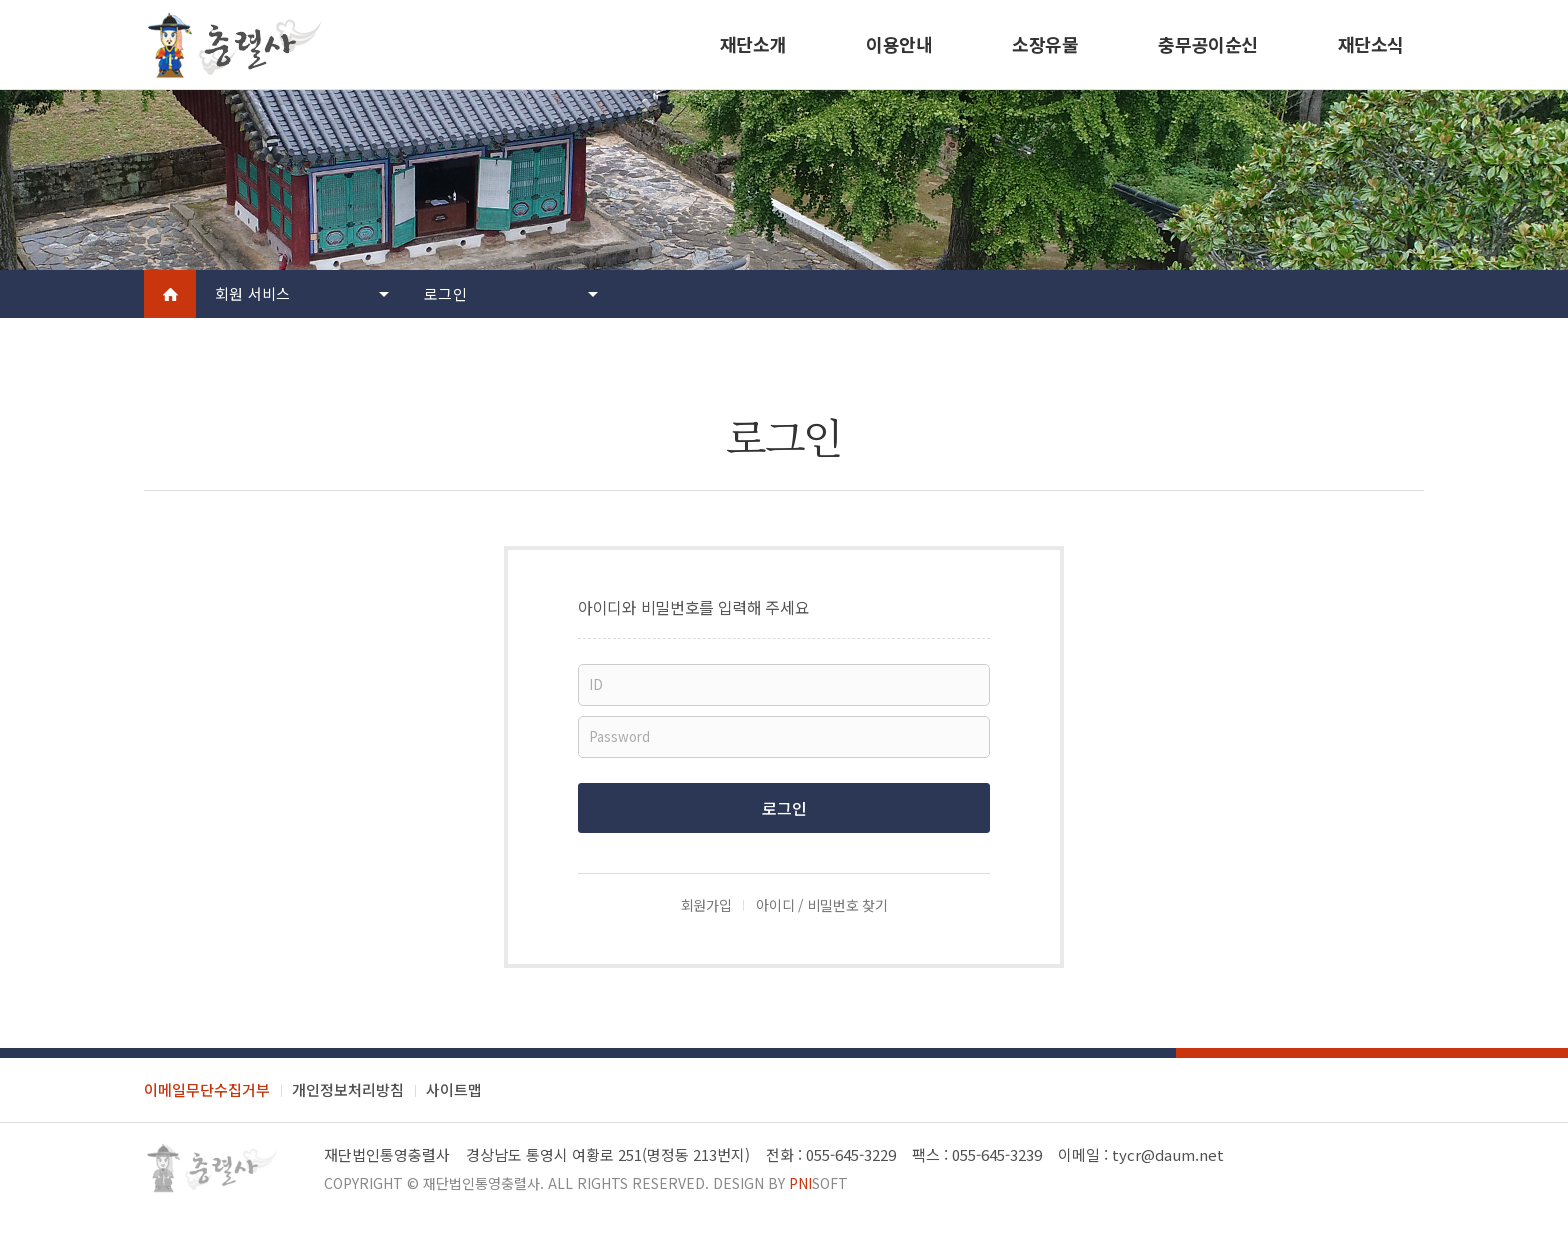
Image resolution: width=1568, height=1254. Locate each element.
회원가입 (706, 905)
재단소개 (753, 44)
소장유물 (1045, 44)
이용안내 (899, 44)
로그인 (445, 293)
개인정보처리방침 (348, 1089)
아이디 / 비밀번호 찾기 (821, 905)
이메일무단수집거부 (207, 1089)
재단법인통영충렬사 (481, 1183)
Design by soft (780, 1183)
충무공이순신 (1207, 44)
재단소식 (1371, 44)
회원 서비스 (253, 293)
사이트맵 (454, 1089)
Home (170, 294)
